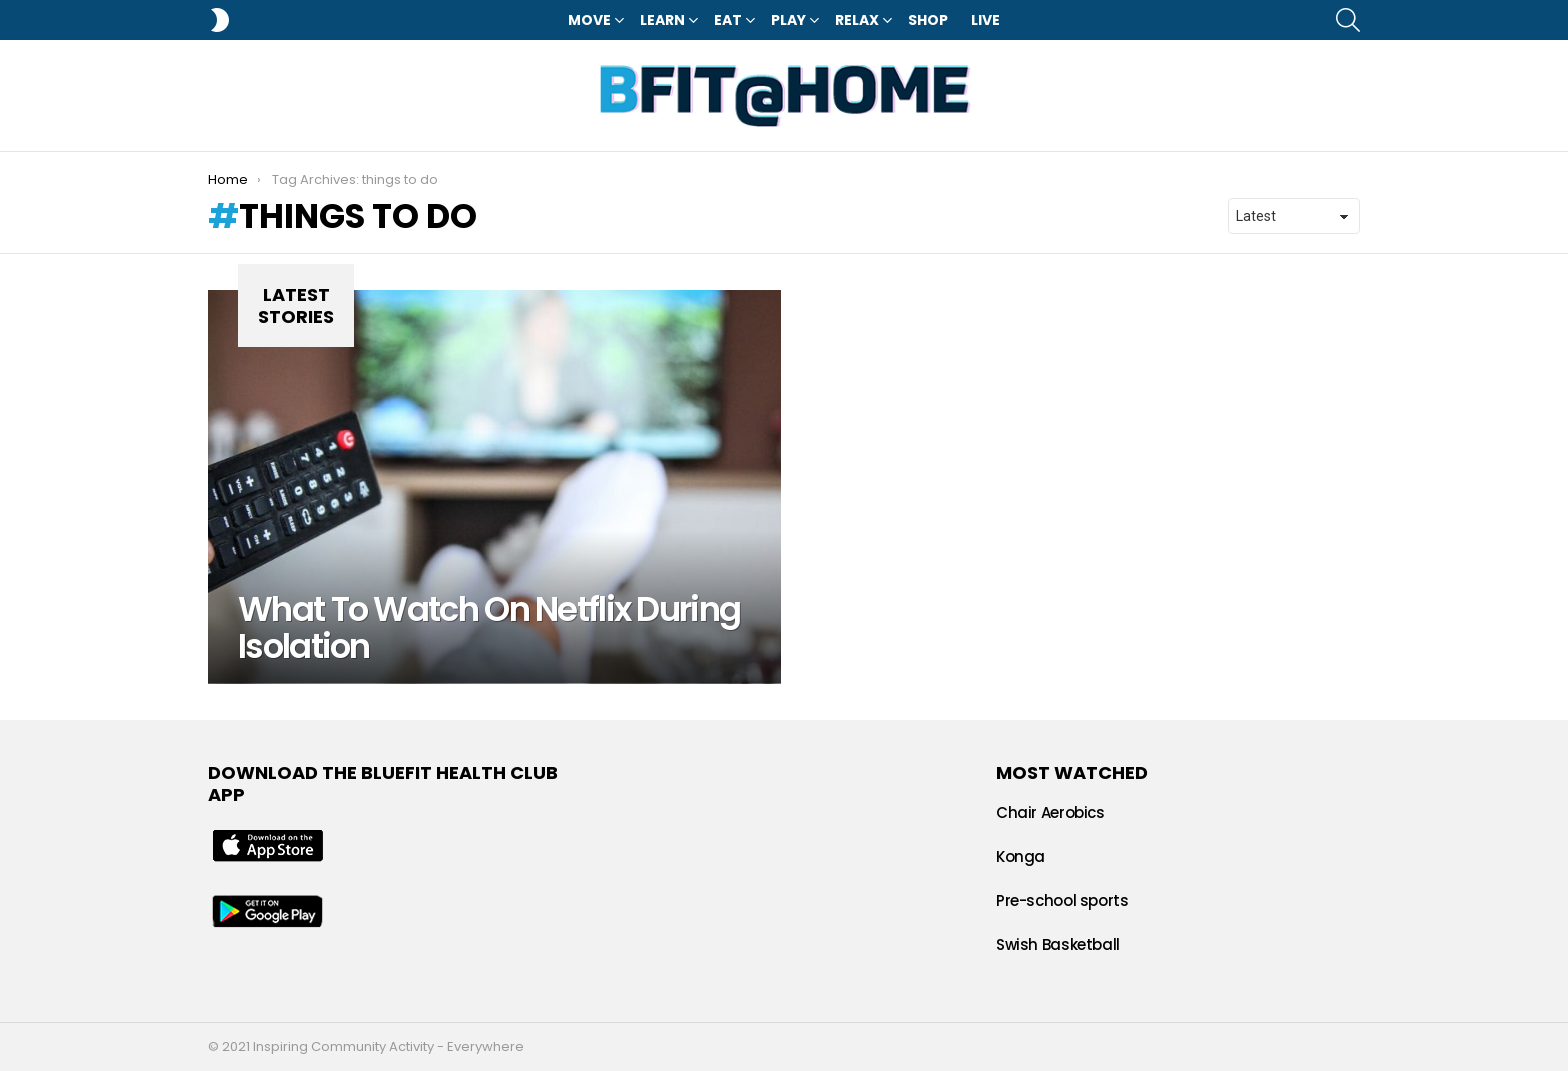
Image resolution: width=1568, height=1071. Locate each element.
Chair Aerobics (1050, 812)
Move (589, 20)
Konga (1020, 856)
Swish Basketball (1058, 944)
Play (788, 20)
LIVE (985, 20)
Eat (728, 20)
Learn (662, 20)
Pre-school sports (1062, 900)
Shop (928, 20)
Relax (857, 20)
